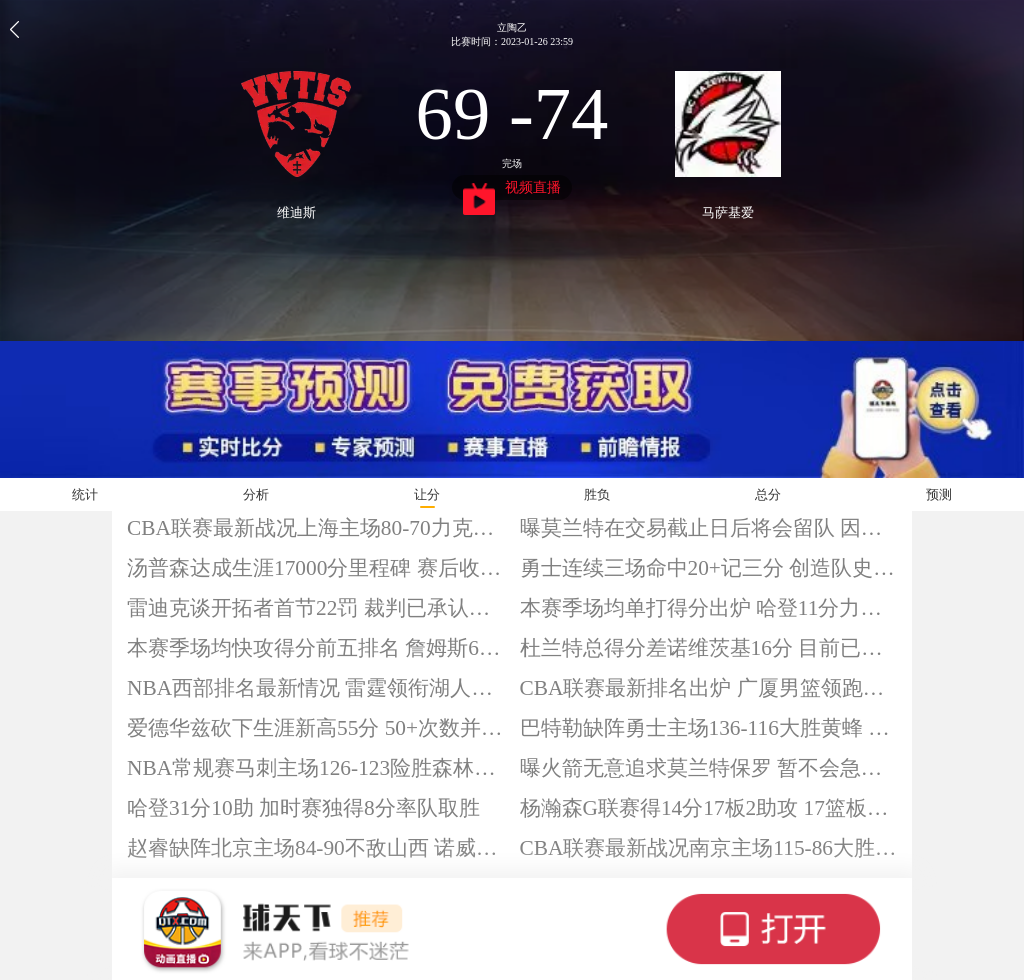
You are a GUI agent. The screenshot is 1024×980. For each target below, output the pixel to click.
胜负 (597, 494)
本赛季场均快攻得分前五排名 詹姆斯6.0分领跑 (316, 648)
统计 (85, 494)
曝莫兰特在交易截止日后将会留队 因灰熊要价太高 (709, 528)
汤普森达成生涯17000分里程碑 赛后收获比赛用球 (316, 568)
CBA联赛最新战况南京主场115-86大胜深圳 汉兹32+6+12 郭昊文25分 (709, 848)
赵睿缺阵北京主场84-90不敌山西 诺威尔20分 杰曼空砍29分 (316, 848)
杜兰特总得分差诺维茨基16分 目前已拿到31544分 (709, 648)
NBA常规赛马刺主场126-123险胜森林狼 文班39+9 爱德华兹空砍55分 (316, 768)
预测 (939, 494)
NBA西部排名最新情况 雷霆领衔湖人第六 (316, 688)
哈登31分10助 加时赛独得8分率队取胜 (303, 808)
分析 (256, 494)
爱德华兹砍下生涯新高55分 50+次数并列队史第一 (316, 728)
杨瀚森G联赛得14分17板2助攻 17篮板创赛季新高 (709, 808)
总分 (768, 494)
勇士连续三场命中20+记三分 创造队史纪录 (709, 568)
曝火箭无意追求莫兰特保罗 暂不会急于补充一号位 (709, 768)
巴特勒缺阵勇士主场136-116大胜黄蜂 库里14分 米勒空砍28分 (709, 728)
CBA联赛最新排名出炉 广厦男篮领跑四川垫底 (709, 688)
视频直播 (512, 190)
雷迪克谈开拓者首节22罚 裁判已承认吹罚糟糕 (316, 608)
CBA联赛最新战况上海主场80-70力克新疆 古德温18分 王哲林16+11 (316, 528)
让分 (427, 494)
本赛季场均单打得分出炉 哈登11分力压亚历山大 (709, 608)
